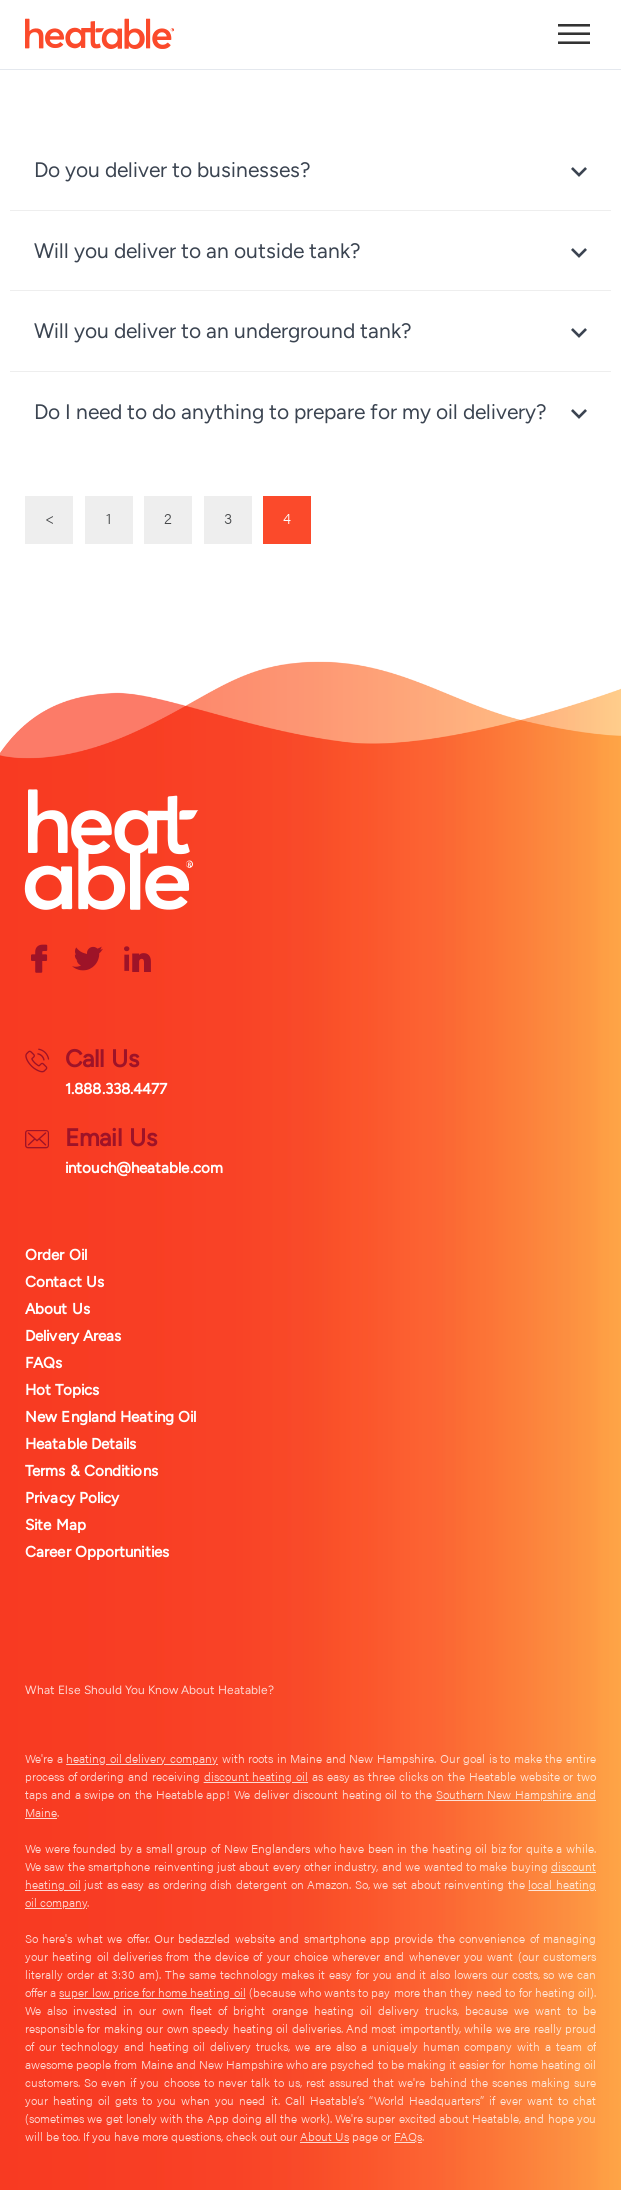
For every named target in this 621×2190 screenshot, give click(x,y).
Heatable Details (81, 1444)
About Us (57, 1309)
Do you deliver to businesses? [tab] (172, 169)
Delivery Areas (73, 1336)
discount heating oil (256, 1776)
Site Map (55, 1525)
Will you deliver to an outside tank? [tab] (197, 250)
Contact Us (64, 1282)
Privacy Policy (72, 1498)
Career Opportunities (97, 1552)
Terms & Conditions (91, 1471)
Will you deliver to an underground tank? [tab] (223, 330)
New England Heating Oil (110, 1417)
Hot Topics (62, 1390)
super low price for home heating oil (152, 1992)
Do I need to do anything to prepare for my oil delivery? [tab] (290, 411)
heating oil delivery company (142, 1758)
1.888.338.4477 (116, 1089)
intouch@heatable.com (144, 1168)
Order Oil (56, 1255)
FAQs (43, 1363)
